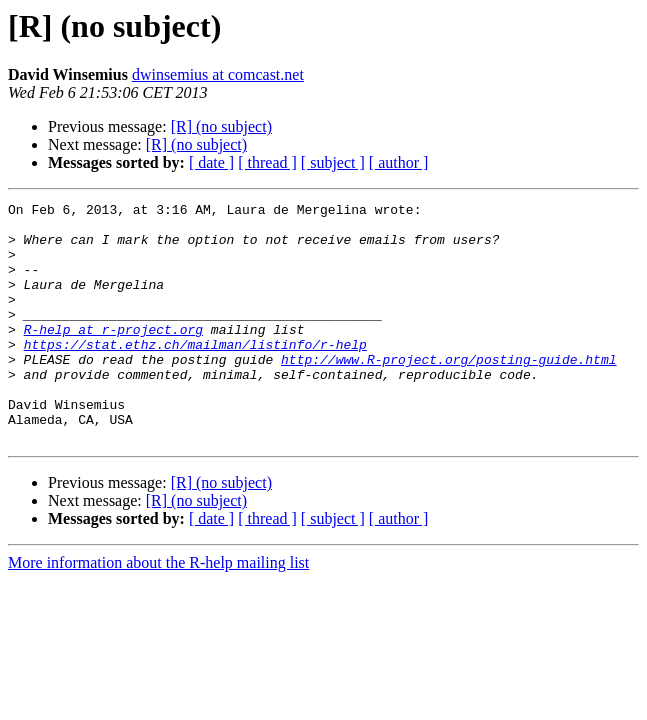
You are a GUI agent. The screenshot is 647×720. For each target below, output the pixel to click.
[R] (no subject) (221, 126)
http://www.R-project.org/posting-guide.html (448, 392)
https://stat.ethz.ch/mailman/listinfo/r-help (195, 374)
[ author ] (399, 162)
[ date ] (211, 162)
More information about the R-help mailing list (158, 610)
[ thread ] (267, 162)
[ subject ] (333, 162)
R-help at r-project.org (113, 356)
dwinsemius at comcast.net (218, 74)
